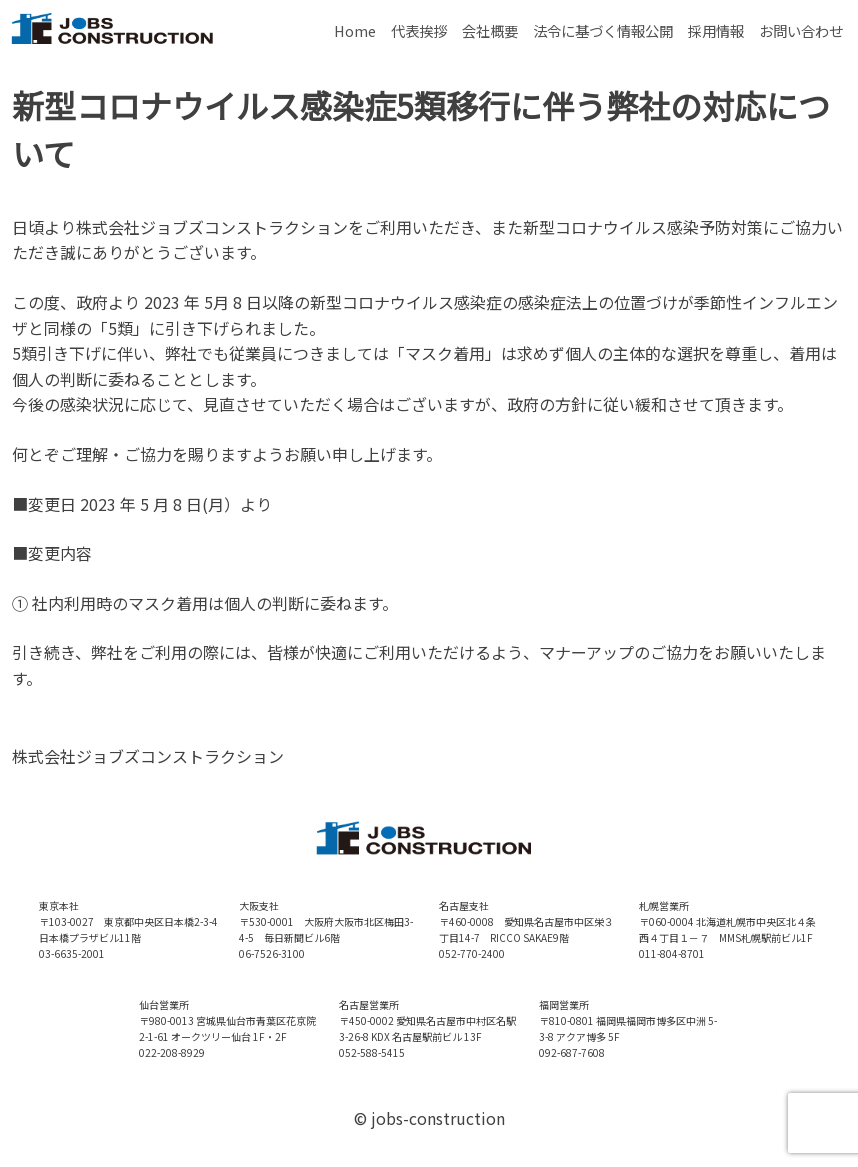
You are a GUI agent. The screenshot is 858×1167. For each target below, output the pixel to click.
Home (355, 30)
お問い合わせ (801, 30)
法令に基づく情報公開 (603, 30)
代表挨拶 (419, 30)
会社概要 (490, 30)
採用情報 (716, 30)
